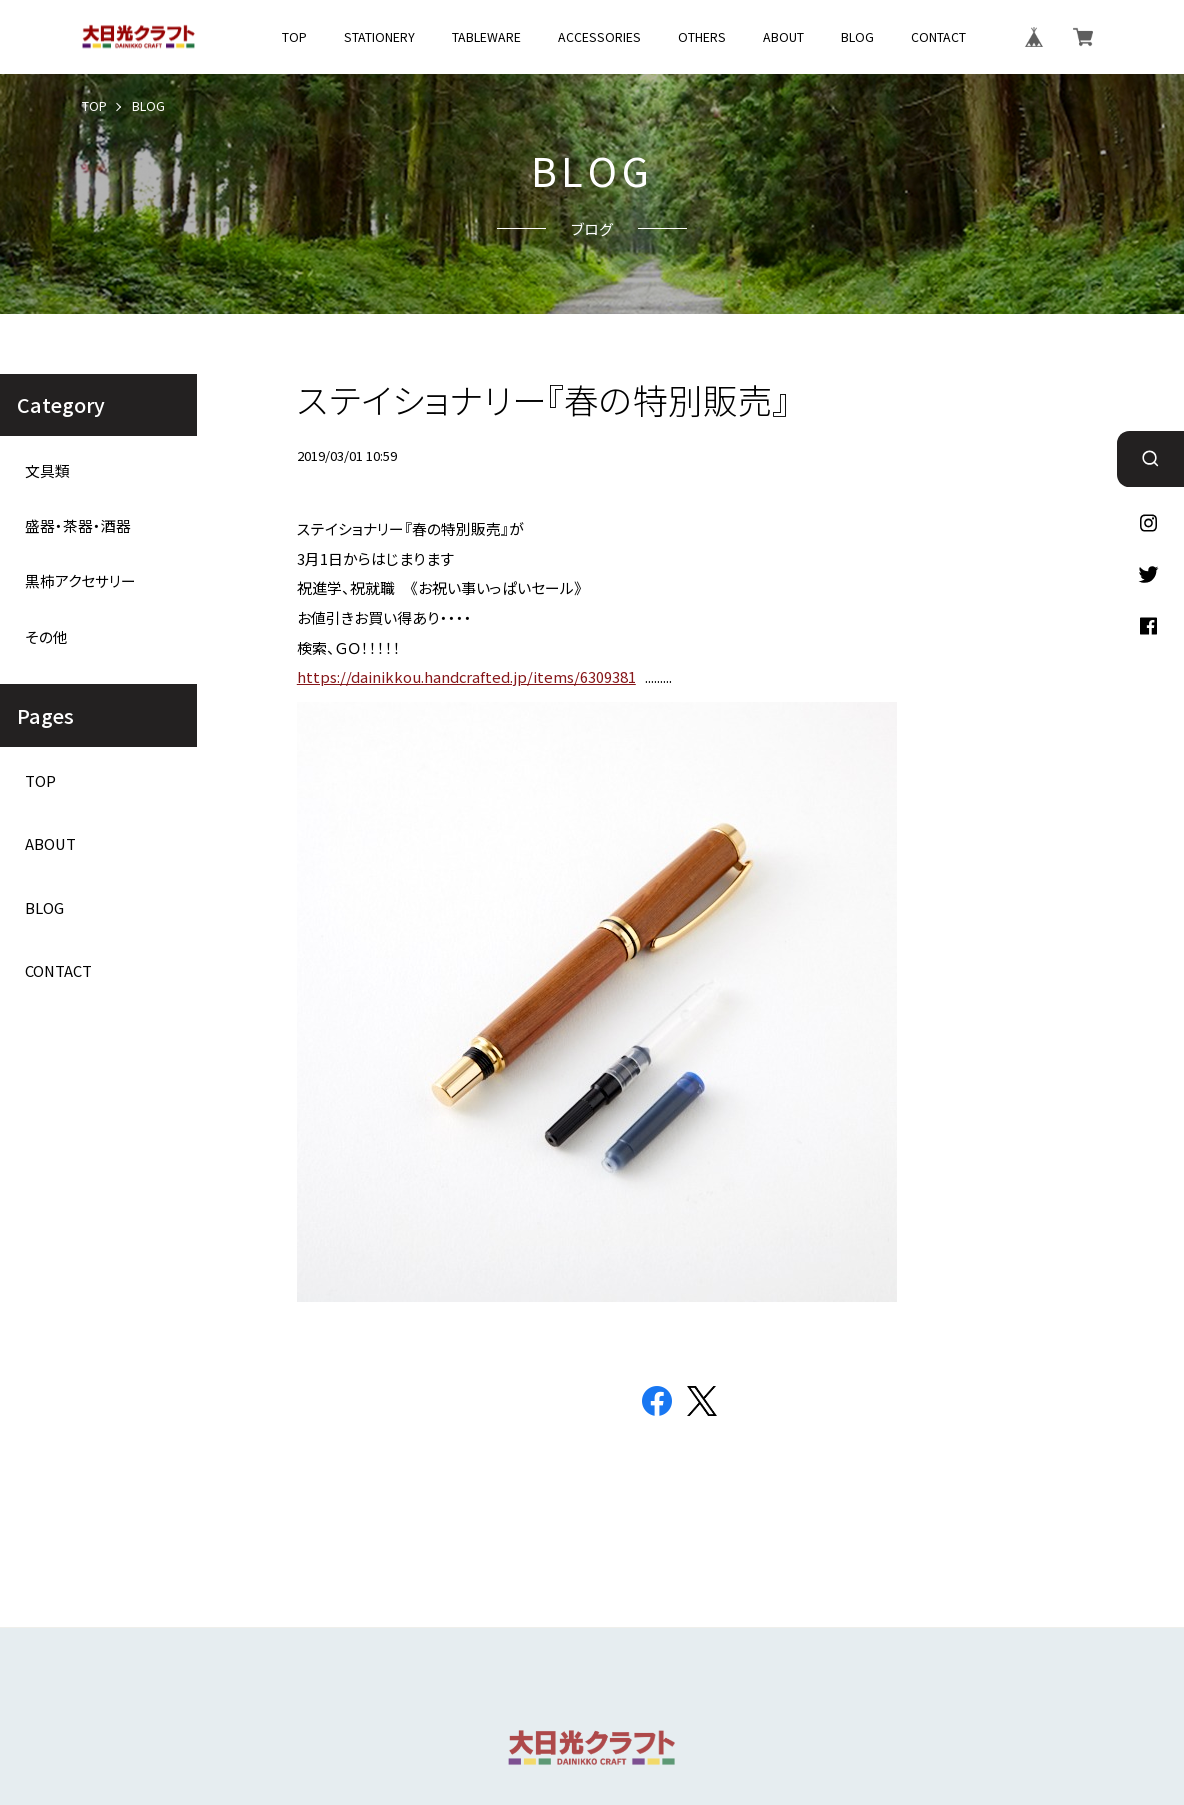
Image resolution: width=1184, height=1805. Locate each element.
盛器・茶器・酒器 (78, 526)
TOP (294, 37)
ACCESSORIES (599, 37)
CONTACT (938, 37)
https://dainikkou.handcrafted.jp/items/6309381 (466, 676)
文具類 (47, 471)
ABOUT (783, 37)
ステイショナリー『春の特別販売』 (544, 399)
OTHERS (702, 37)
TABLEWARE (486, 37)
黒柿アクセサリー (80, 581)
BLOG (857, 37)
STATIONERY (379, 37)
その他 (46, 637)
